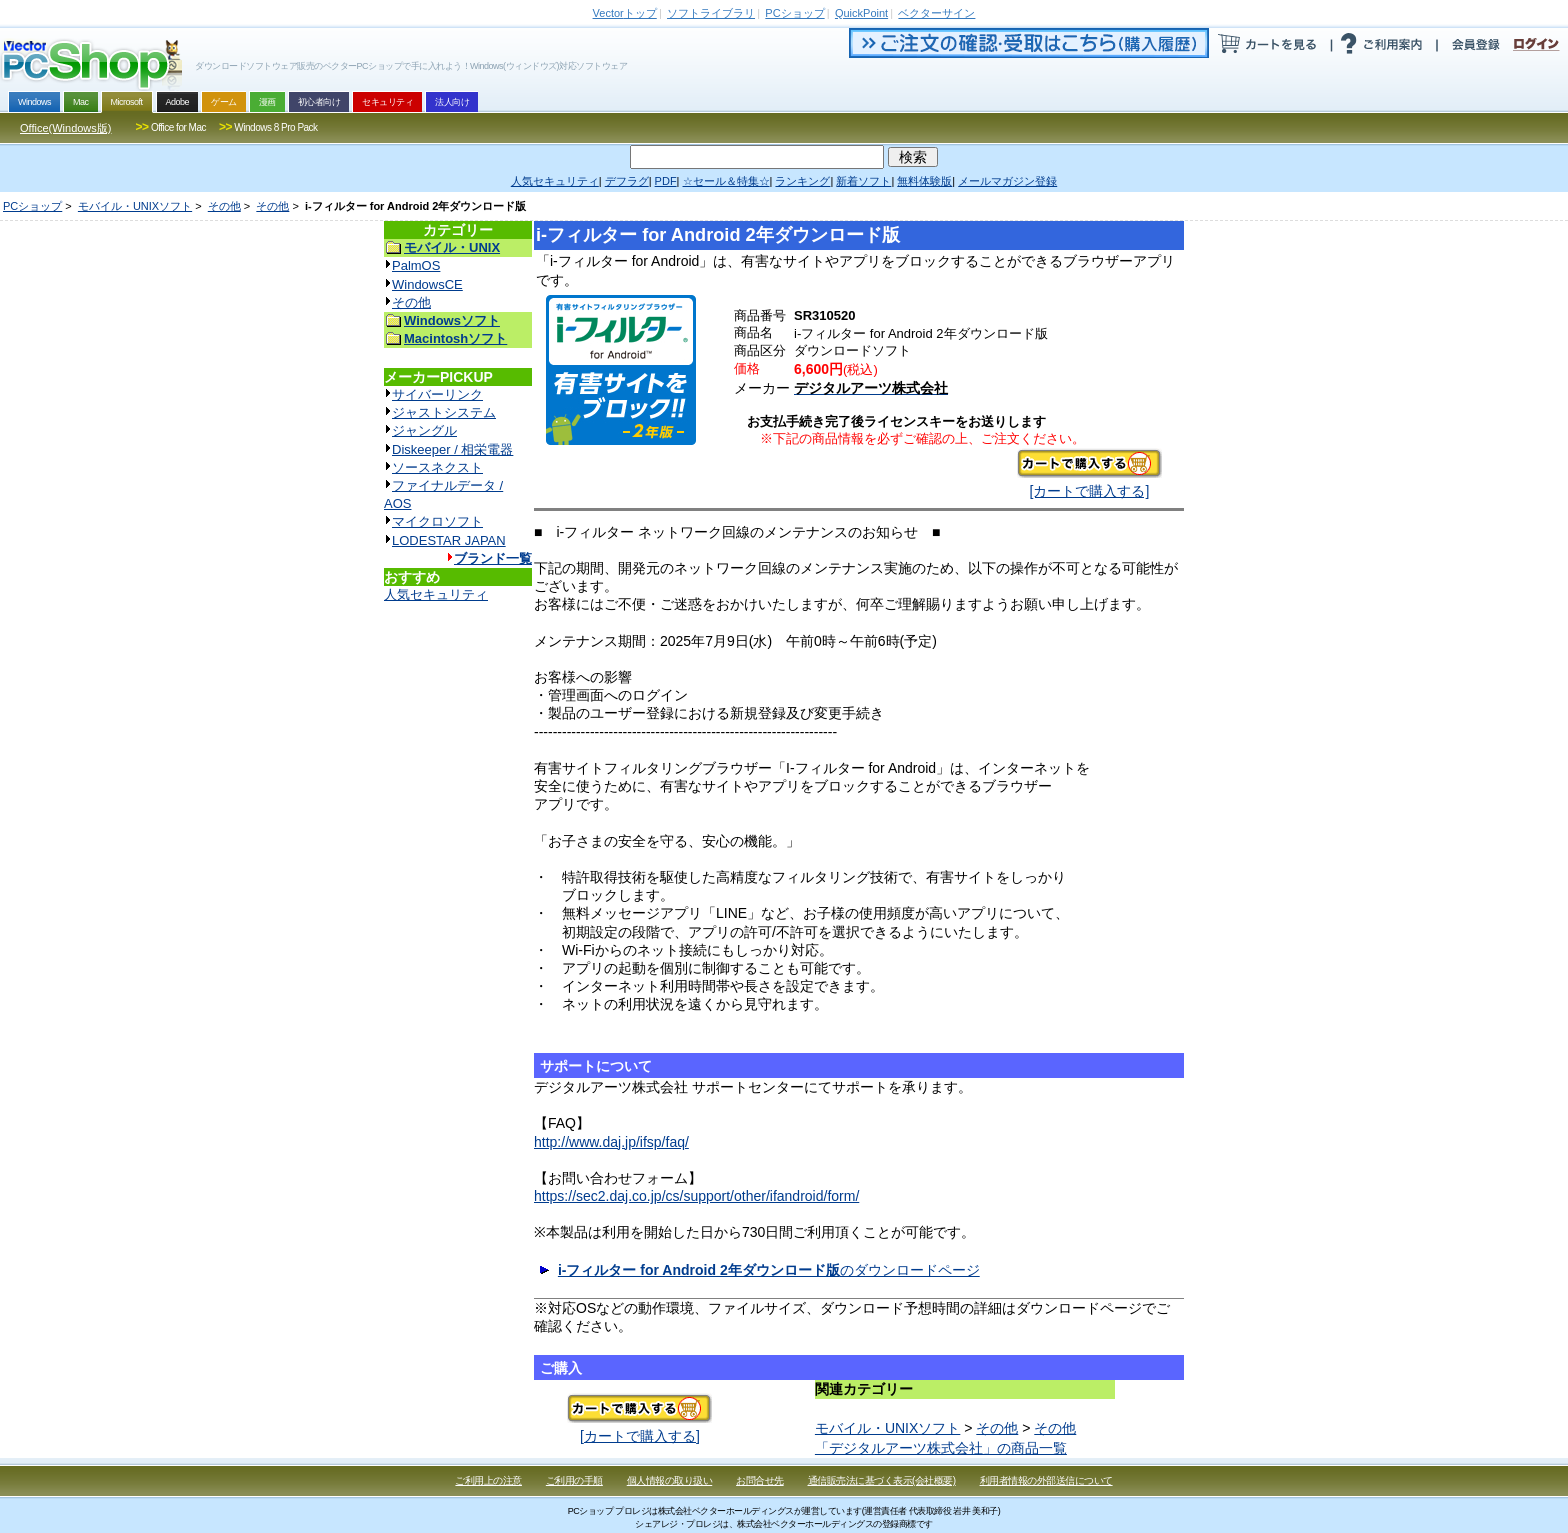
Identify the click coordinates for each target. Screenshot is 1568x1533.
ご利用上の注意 (488, 1480)
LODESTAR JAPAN (449, 540)
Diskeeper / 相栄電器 (452, 449)
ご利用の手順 (574, 1480)
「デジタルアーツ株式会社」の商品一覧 (941, 1448)
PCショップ (32, 206)
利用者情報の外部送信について (1046, 1480)
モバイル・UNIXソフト (135, 206)
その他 (224, 206)
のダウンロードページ (769, 1270)
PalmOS (416, 265)
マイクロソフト (437, 521)
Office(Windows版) (65, 128)
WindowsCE (427, 284)
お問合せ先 (760, 1480)
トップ (625, 13)
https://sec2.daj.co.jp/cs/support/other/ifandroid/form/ (696, 1196)
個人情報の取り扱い (670, 1480)
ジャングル (424, 430)
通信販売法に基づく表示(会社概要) (882, 1480)
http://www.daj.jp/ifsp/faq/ (611, 1142)
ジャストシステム (444, 412)
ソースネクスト (437, 467)
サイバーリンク (437, 394)
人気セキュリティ (436, 594)
